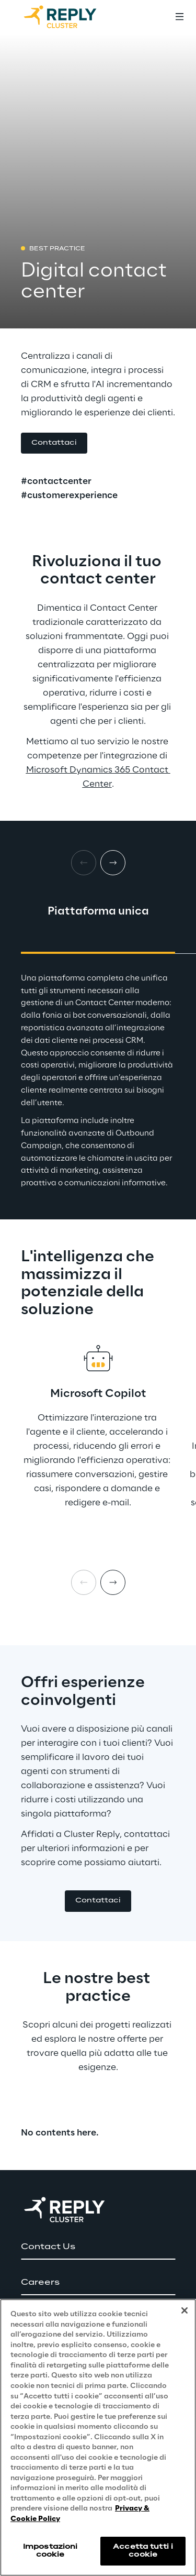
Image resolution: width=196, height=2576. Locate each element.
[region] (98, 2437)
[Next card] (112, 862)
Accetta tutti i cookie (143, 2551)
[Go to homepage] (70, 17)
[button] (54, 443)
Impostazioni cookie (50, 2551)
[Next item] (112, 1582)
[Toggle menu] (179, 17)
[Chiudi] (184, 2310)
